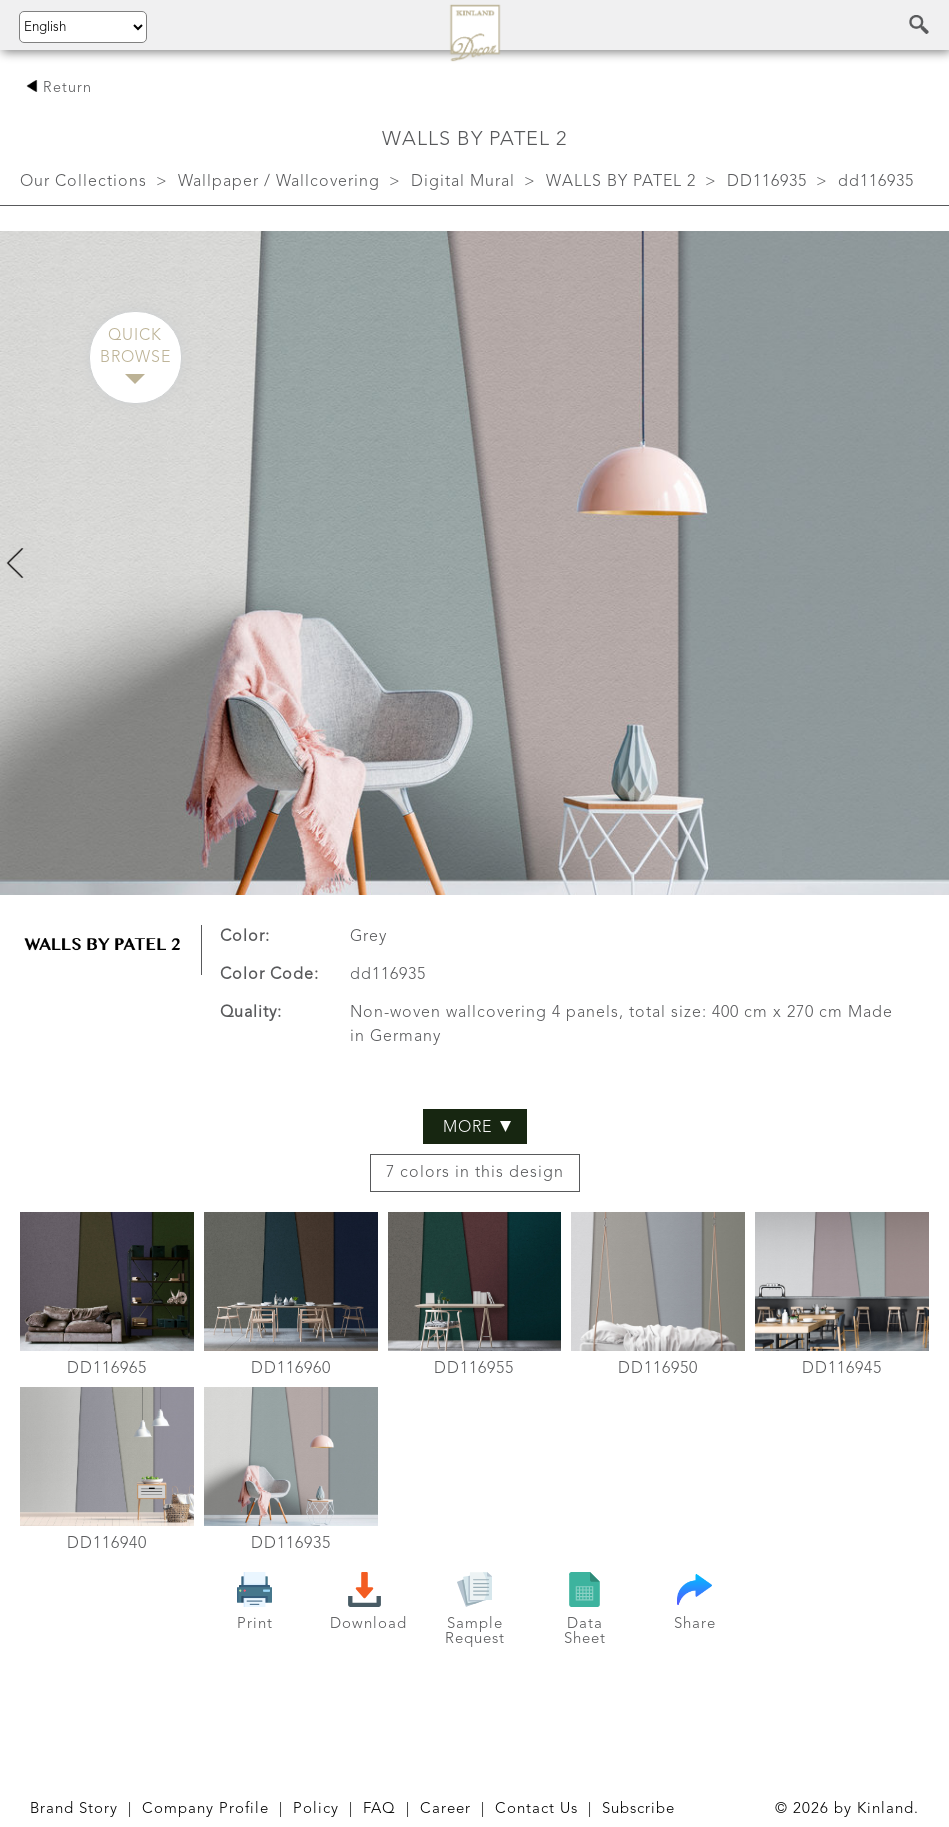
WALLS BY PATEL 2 (621, 182)
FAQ (379, 1809)
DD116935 (767, 182)
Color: (245, 937)
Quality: (251, 1013)
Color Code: (269, 975)
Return (59, 88)
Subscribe (638, 1809)
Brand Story (74, 1809)
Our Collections (83, 182)
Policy (316, 1809)
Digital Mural (463, 182)
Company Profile (205, 1809)
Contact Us (536, 1809)
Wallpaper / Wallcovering (279, 182)
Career (445, 1809)
